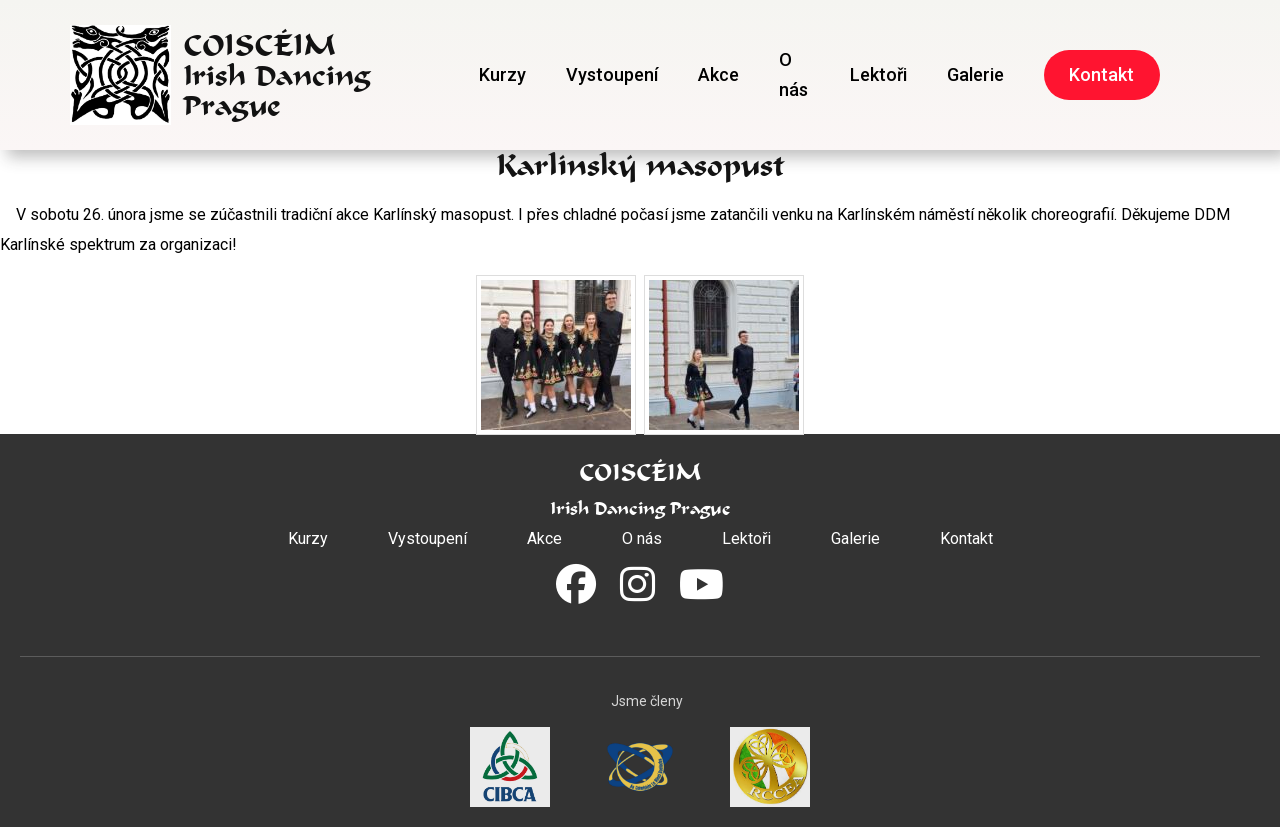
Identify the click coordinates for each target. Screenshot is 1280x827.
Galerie (975, 74)
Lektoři (878, 74)
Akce (718, 74)
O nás (793, 74)
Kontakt (1101, 74)
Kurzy (502, 74)
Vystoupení (612, 74)
